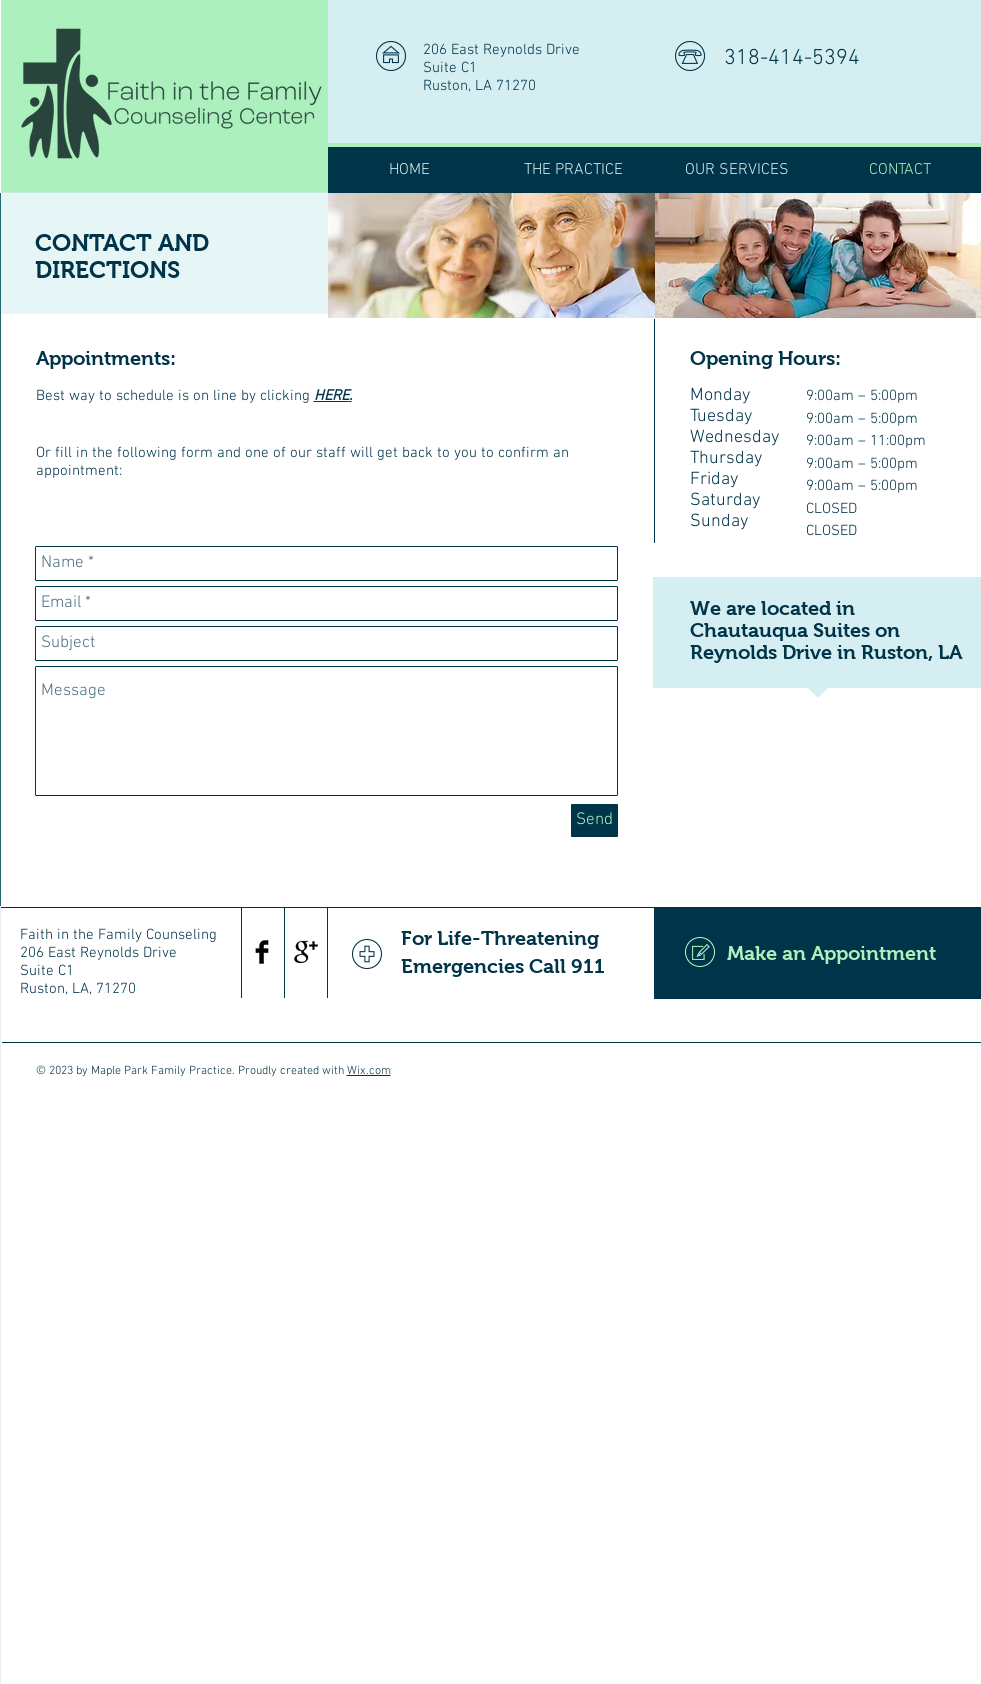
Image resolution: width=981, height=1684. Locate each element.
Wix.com (369, 1071)
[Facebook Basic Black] (262, 952)
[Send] (594, 820)
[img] (491, 255)
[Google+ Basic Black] (306, 952)
